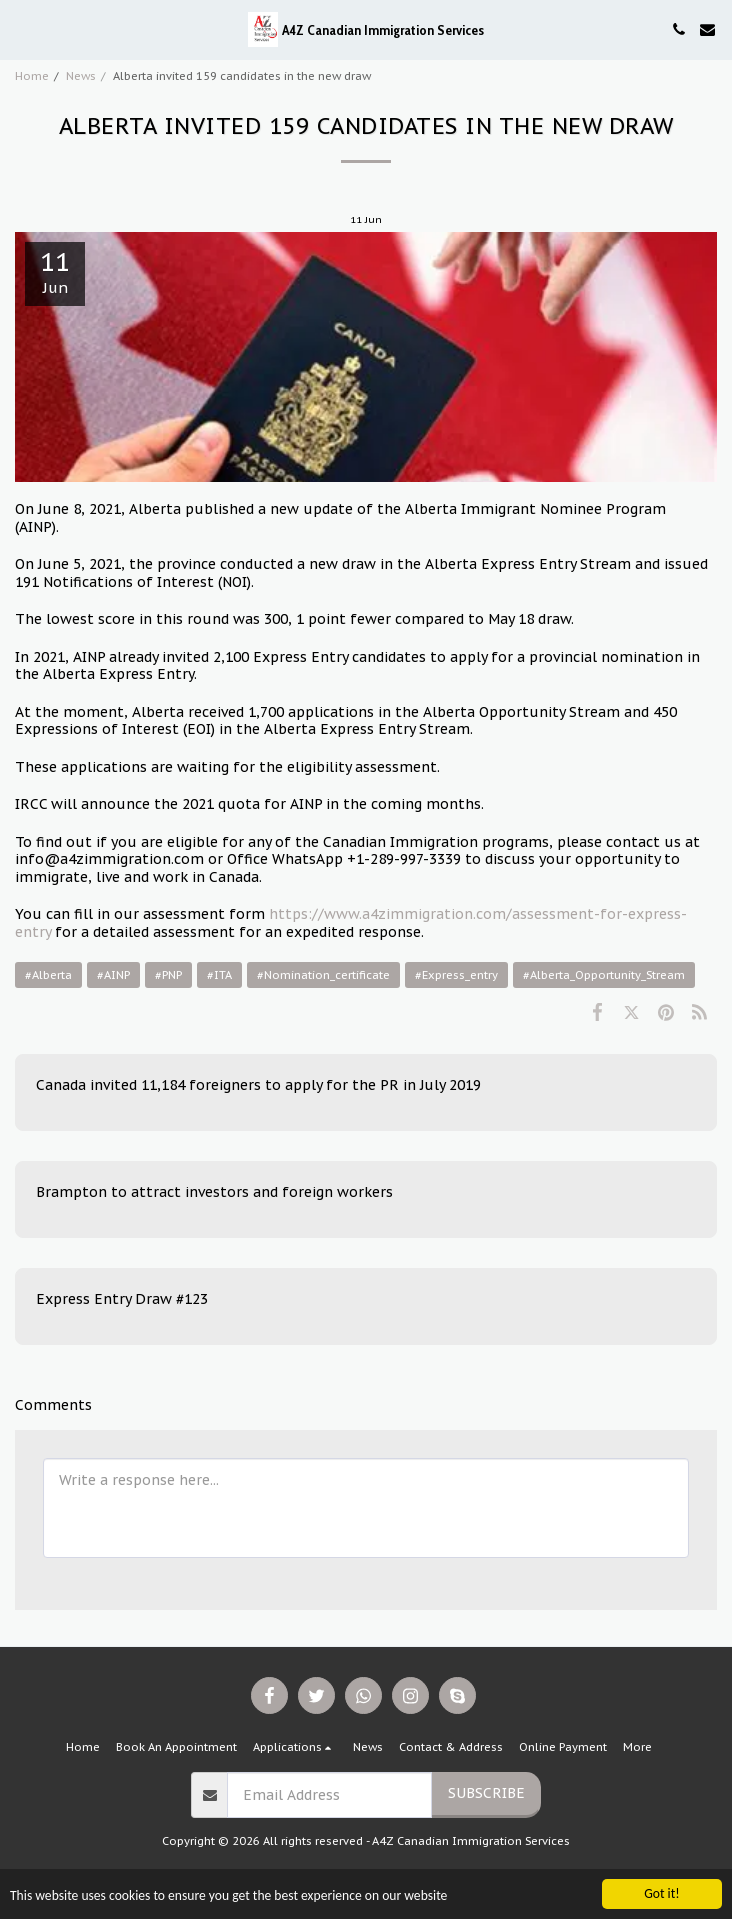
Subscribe (486, 1793)
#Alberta (48, 975)
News (81, 76)
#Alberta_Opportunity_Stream (604, 975)
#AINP (113, 975)
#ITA (219, 975)
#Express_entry (456, 975)
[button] (22, 29)
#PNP (168, 975)
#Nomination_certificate (323, 975)
